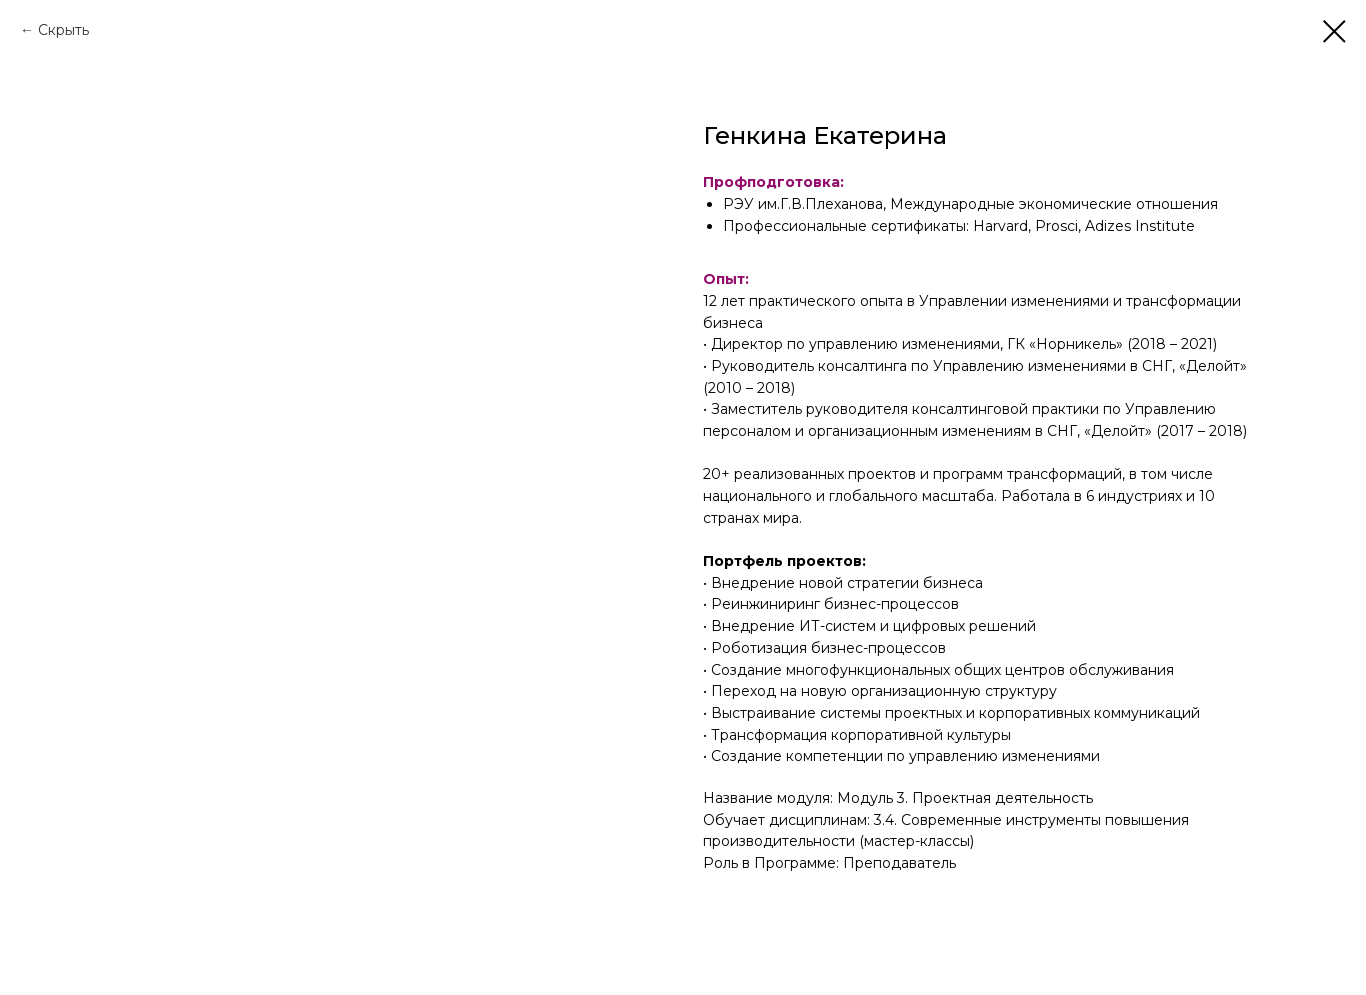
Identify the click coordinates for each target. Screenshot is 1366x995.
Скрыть (63, 30)
